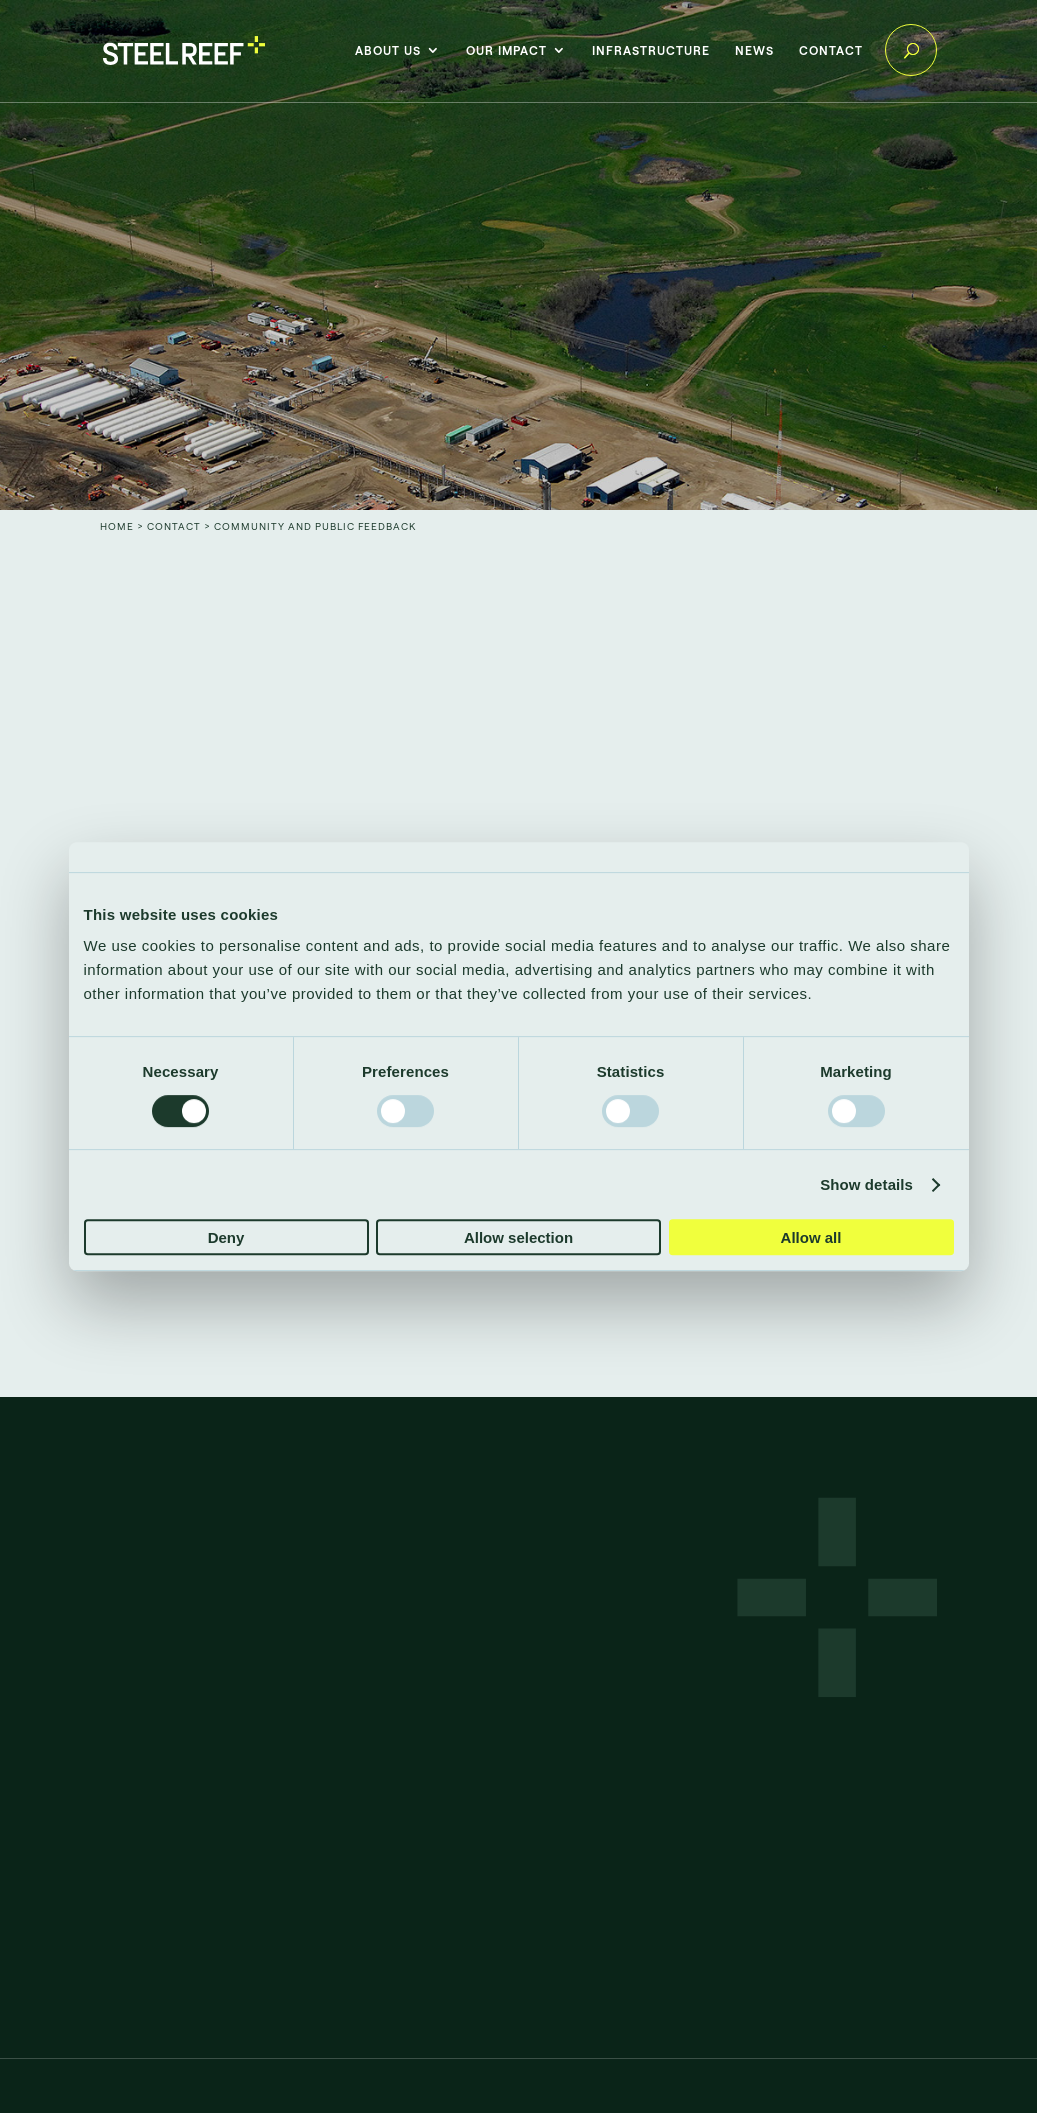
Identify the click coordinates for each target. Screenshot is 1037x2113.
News (754, 50)
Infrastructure (651, 50)
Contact (831, 50)
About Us (388, 50)
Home (117, 526)
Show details (866, 1184)
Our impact (506, 50)
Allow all (811, 1237)
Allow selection (518, 1237)
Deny (226, 1237)
